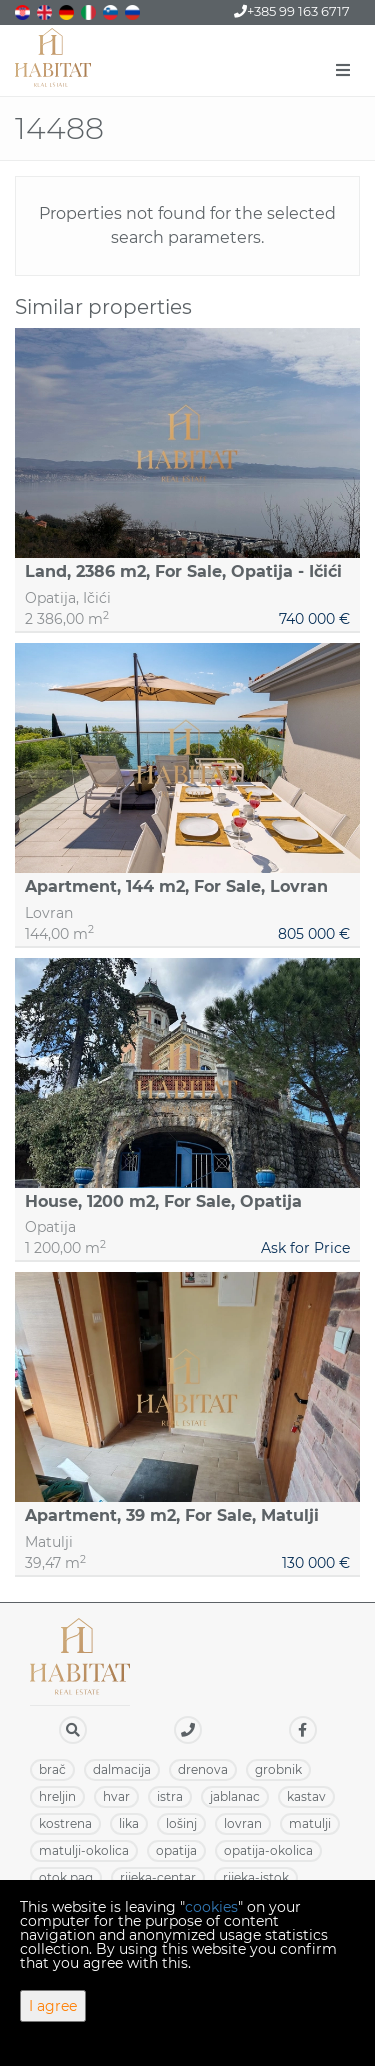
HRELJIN (57, 1796)
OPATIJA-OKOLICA (268, 1850)
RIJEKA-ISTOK (256, 1877)
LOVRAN (243, 1823)
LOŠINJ (181, 1823)
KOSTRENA (65, 1823)
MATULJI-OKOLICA (84, 1850)
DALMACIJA (122, 1769)
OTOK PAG (66, 1877)
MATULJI (310, 1823)
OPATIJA (176, 1850)
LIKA (129, 1823)
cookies (211, 1907)
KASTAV (306, 1796)
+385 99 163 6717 (292, 11)
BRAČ (52, 1769)
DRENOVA (203, 1769)
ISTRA (170, 1796)
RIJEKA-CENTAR (158, 1877)
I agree (53, 2006)
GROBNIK (278, 1769)
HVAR (116, 1796)
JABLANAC (235, 1796)
